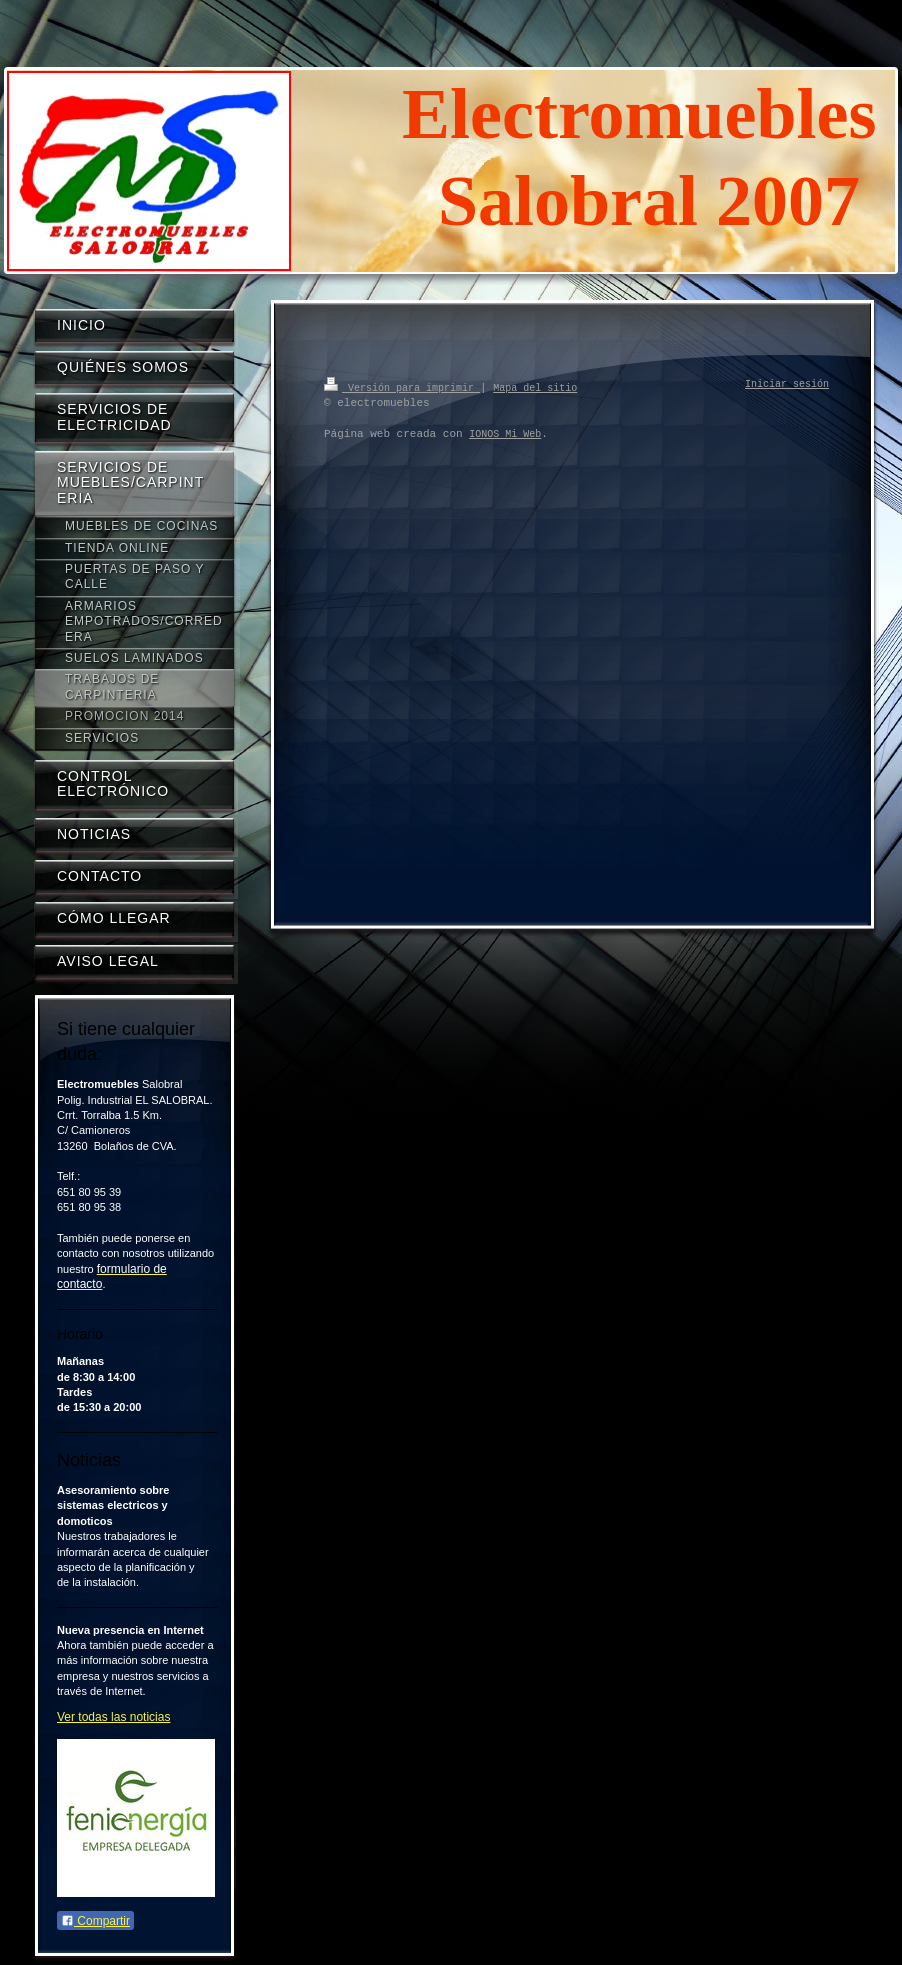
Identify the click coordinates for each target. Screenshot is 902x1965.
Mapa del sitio (535, 387)
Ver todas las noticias (113, 1717)
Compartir (95, 1921)
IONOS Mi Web (505, 434)
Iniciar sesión (787, 385)
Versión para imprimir (402, 387)
